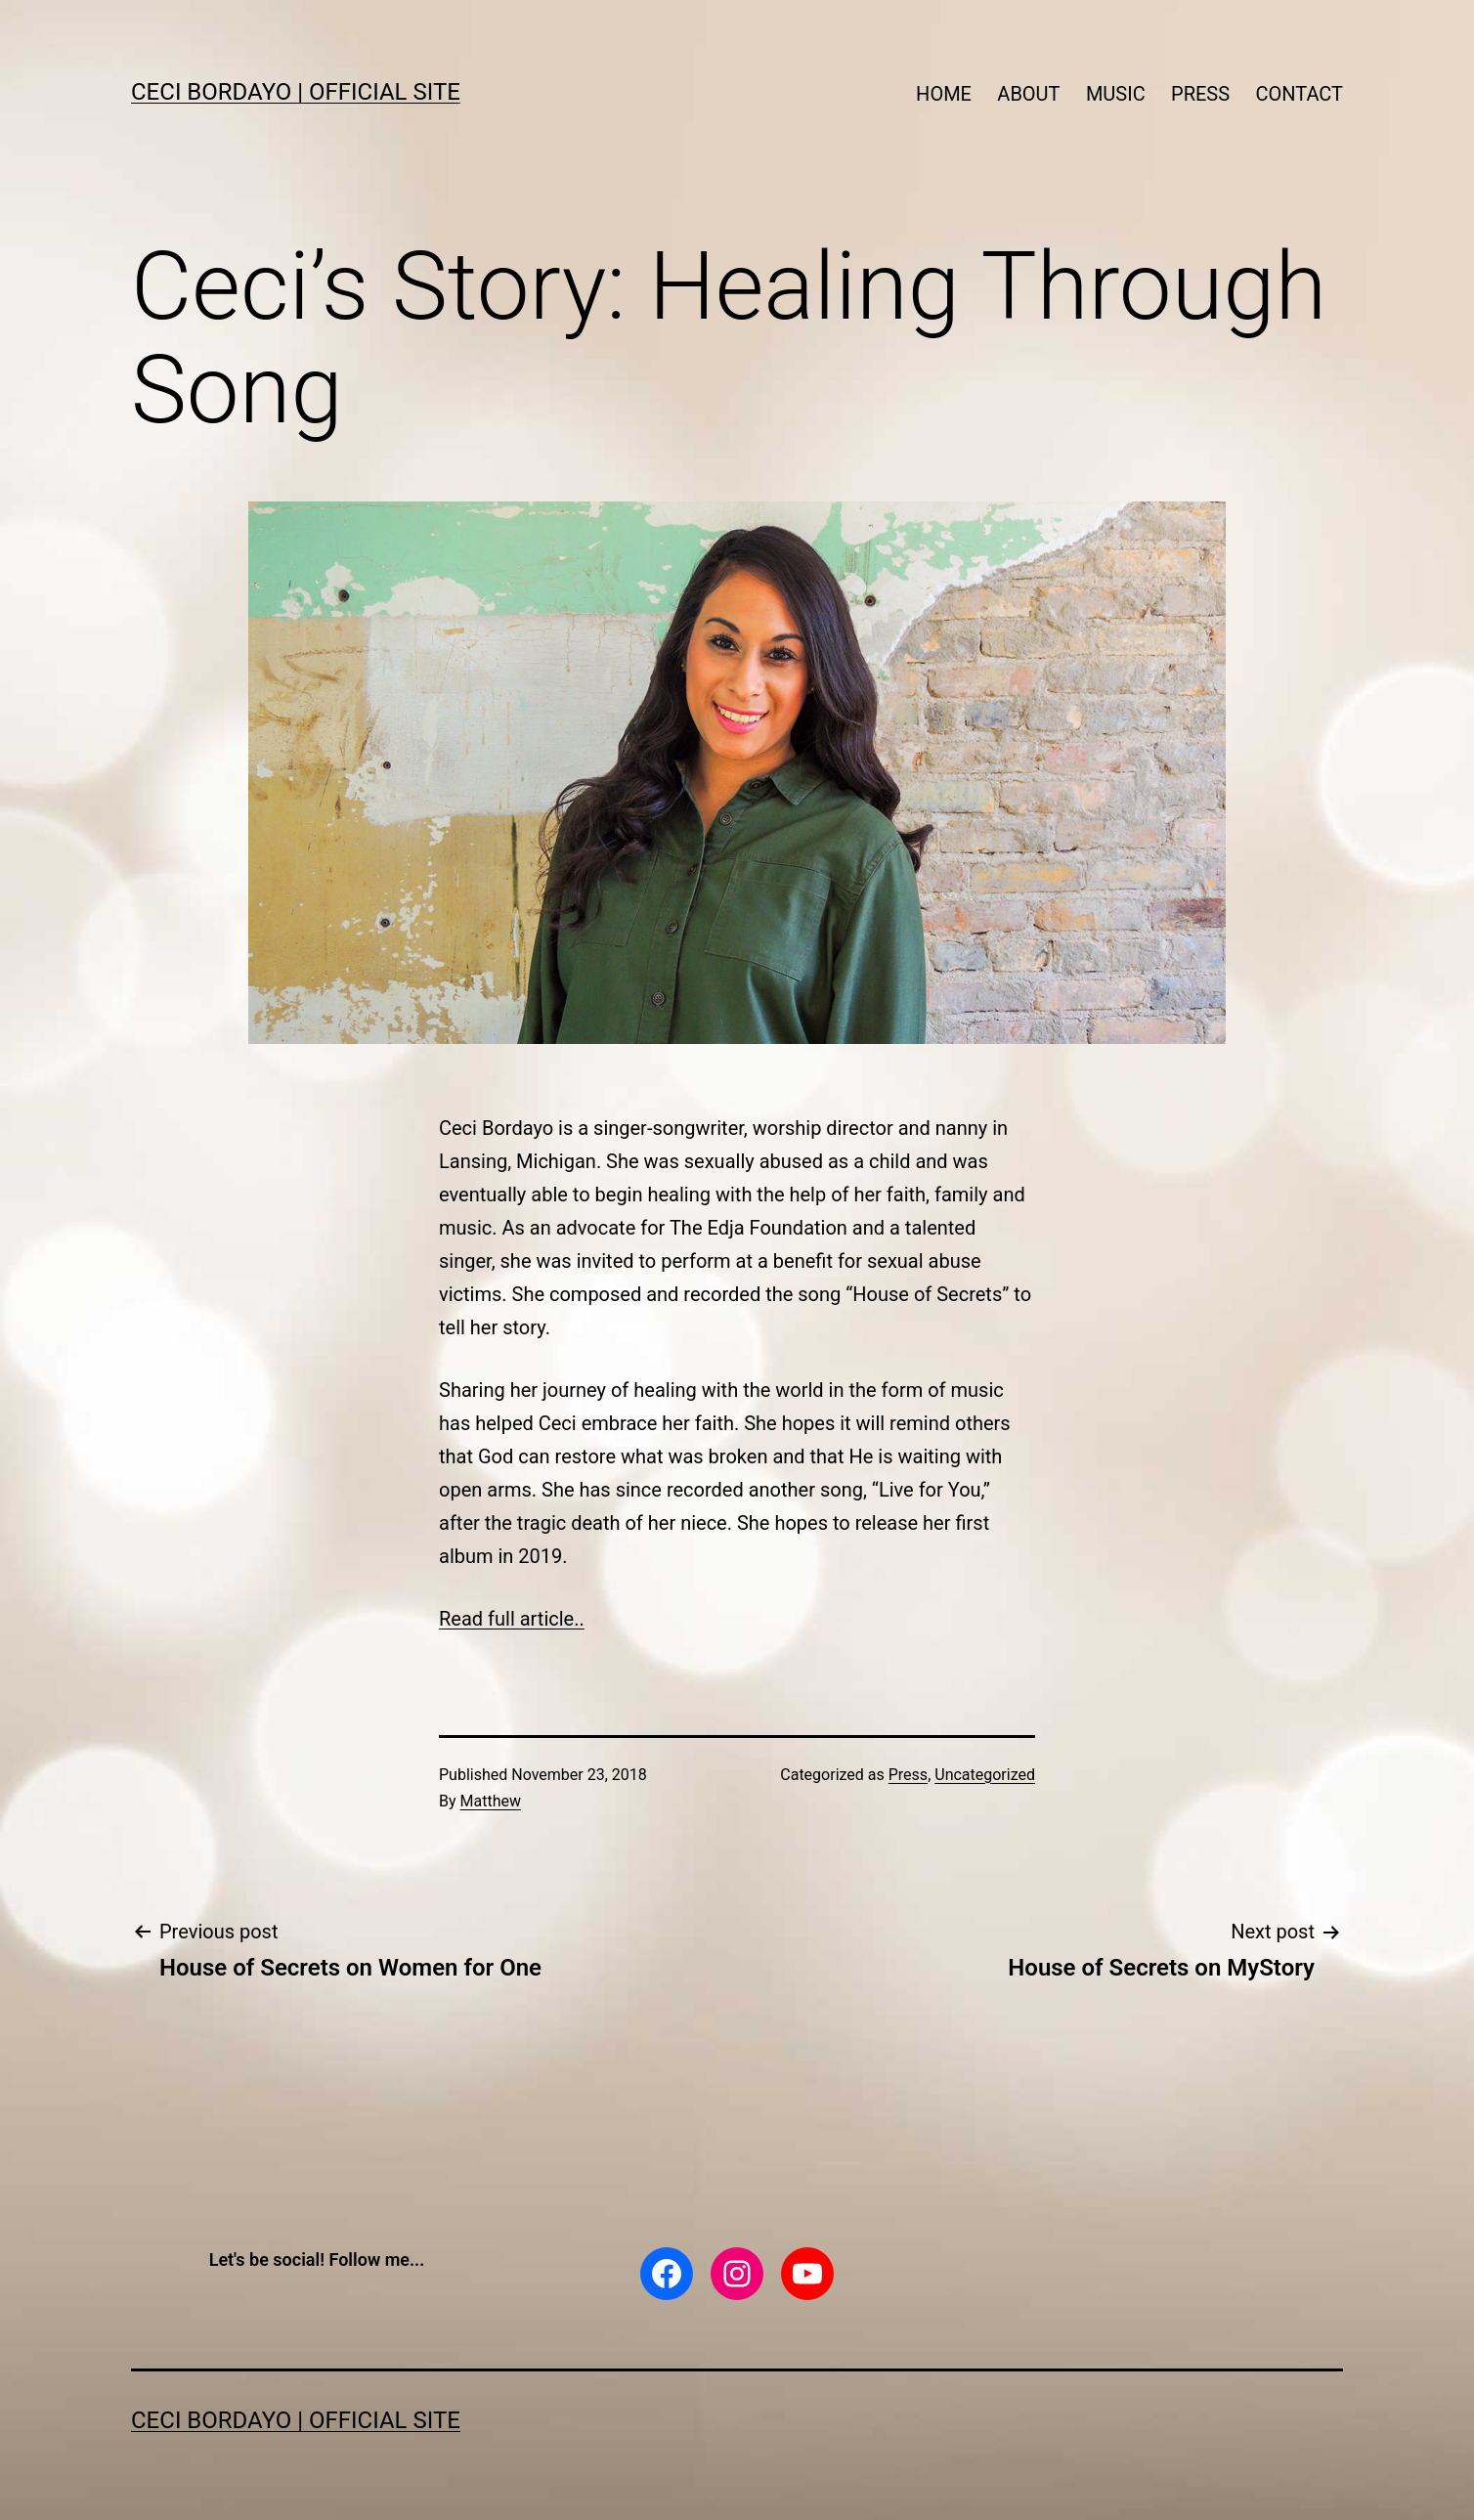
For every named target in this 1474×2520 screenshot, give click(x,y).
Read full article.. (512, 1618)
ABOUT (1028, 94)
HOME (944, 94)
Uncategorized (984, 1774)
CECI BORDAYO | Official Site (295, 92)
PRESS (1200, 94)
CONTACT (1299, 94)
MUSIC (1116, 94)
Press (908, 1774)
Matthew (490, 1801)
